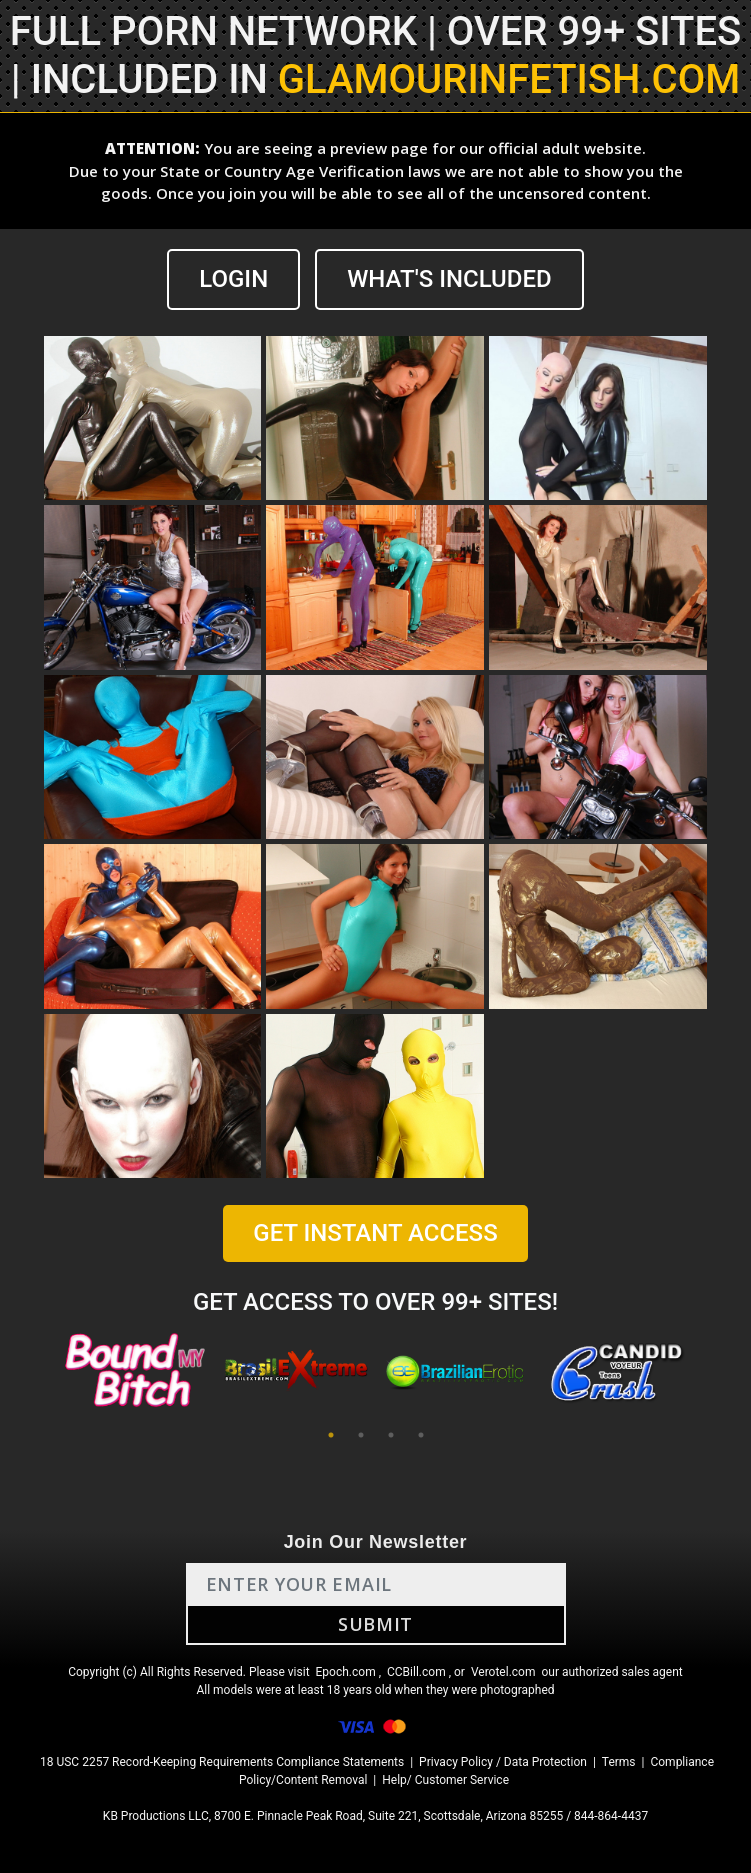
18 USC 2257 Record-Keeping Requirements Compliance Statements (222, 1762)
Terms (619, 1762)
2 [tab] (361, 1435)
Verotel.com (503, 1672)
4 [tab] (421, 1435)
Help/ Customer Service (445, 1780)
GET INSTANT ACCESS (375, 1233)
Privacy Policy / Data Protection (503, 1762)
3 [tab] (391, 1435)
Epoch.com (346, 1672)
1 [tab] (331, 1435)
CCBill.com (416, 1672)
